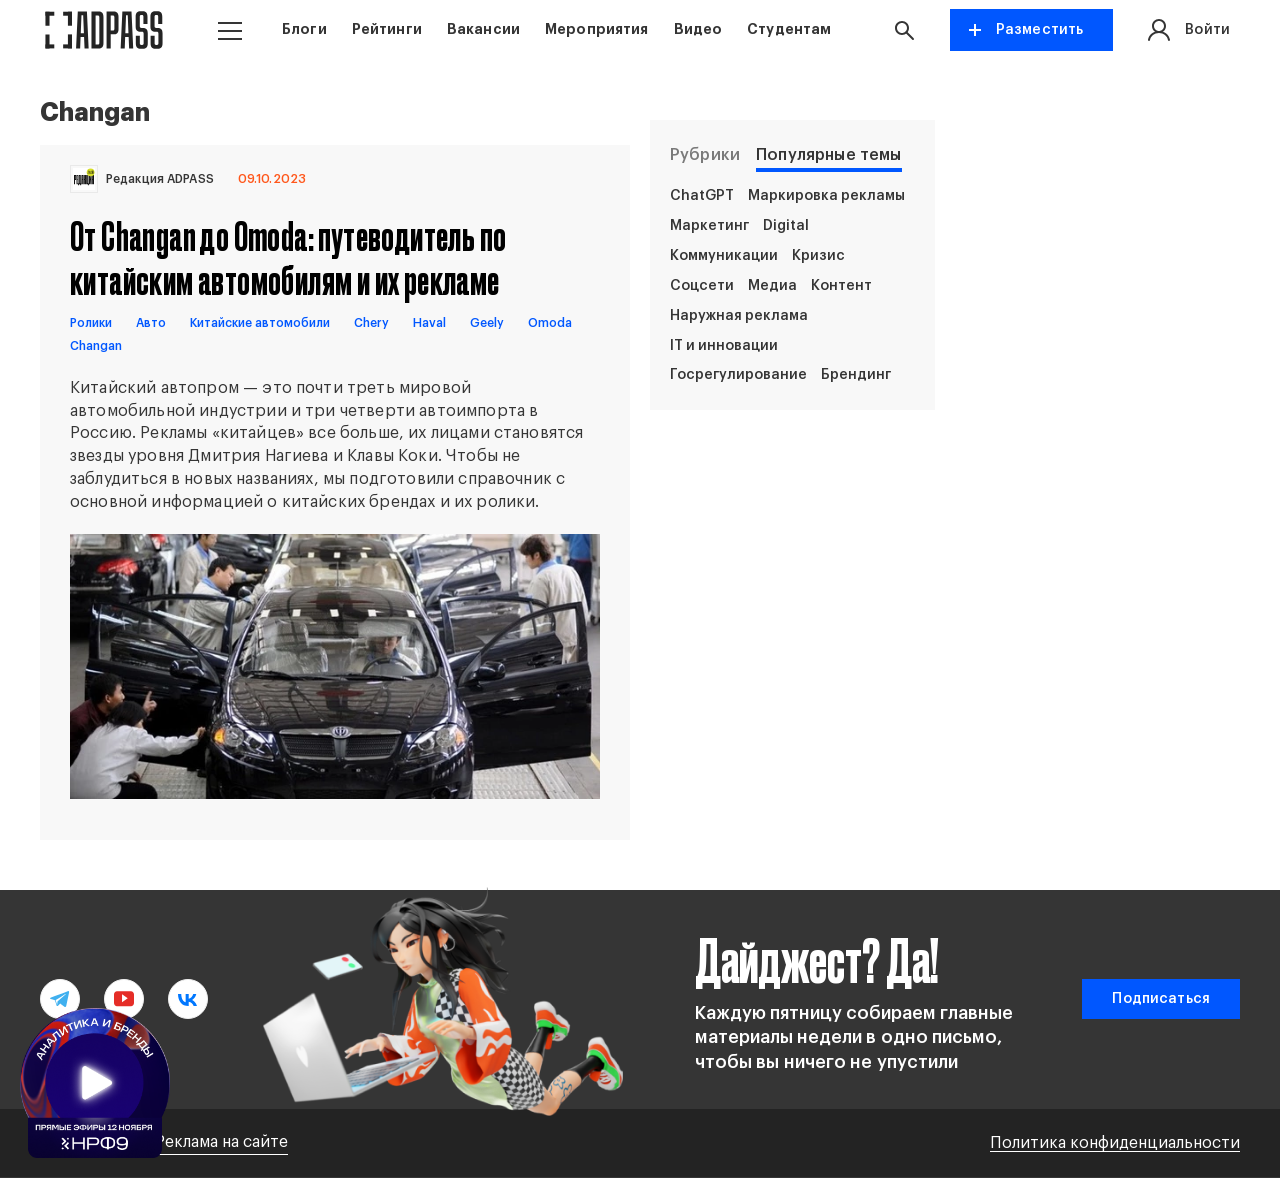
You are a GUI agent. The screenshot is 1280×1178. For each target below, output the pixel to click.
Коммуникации (724, 256)
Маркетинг (709, 226)
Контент (841, 286)
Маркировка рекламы (826, 196)
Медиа (772, 286)
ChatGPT (702, 196)
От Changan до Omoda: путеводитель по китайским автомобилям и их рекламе (288, 257)
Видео (698, 29)
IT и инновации (724, 346)
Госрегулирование (738, 375)
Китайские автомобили (260, 323)
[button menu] (230, 30)
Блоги (304, 29)
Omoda (550, 323)
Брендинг (856, 375)
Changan (96, 346)
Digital (786, 226)
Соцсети (702, 286)
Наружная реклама (739, 316)
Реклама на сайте (221, 1142)
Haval (429, 323)
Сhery (371, 323)
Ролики (91, 323)
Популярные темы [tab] (828, 155)
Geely (487, 323)
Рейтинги (387, 29)
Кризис (818, 256)
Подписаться (1161, 999)
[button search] (909, 30)
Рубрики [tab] (705, 155)
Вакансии (483, 29)
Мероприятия (597, 29)
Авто (151, 323)
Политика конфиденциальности (1115, 1143)
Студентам (789, 29)
